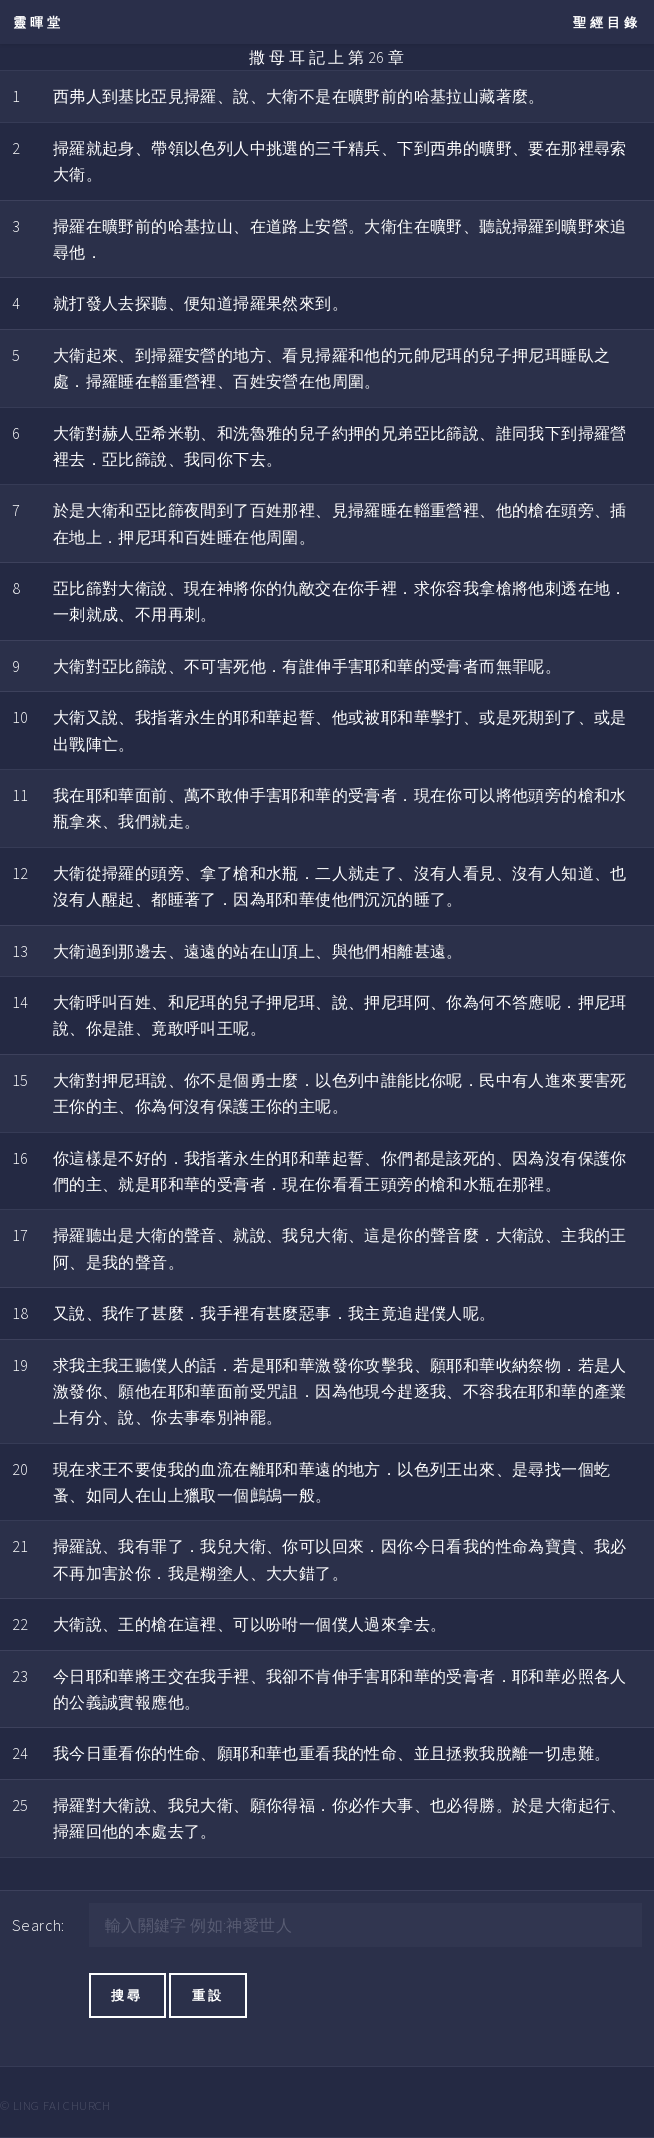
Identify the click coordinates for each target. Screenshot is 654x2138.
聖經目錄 (607, 22)
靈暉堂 (38, 22)
